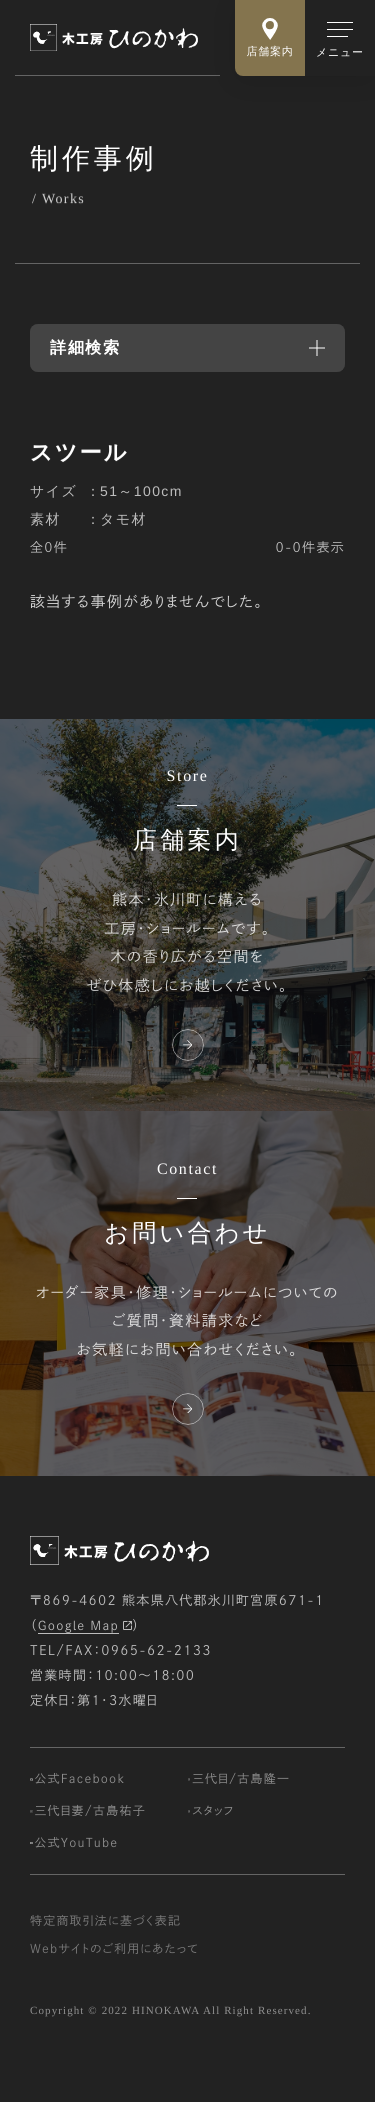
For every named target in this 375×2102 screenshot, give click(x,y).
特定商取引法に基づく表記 (105, 1947)
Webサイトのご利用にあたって (114, 1975)
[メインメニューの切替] (340, 38)
